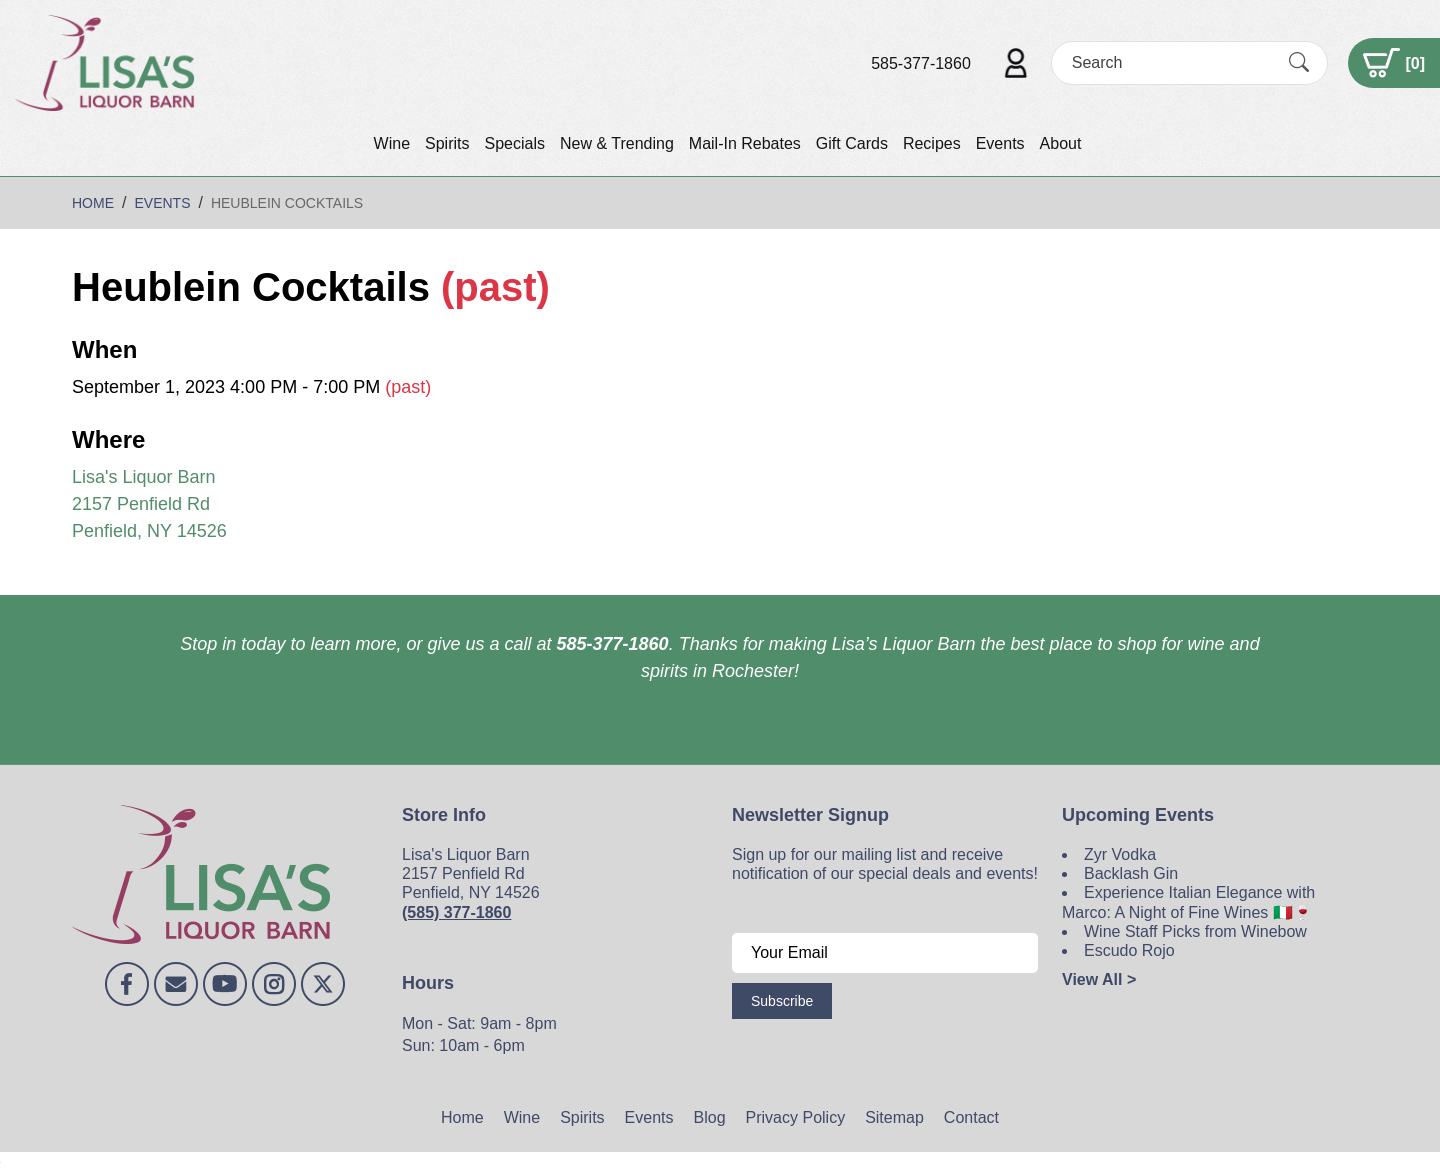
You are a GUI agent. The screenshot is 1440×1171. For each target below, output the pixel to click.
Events (1000, 143)
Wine (392, 143)
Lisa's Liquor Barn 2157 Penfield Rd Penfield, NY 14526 (149, 504)
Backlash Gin (1131, 873)
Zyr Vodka (1120, 854)
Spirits (447, 143)
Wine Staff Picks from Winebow (1195, 931)
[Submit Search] (1299, 63)
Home (462, 1117)
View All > (1099, 979)
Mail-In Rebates (745, 143)
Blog (710, 1117)
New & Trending (617, 143)
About (1061, 143)
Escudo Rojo (1129, 950)
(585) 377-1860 (456, 912)
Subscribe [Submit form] (782, 1001)
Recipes (932, 143)
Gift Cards (852, 143)
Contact (971, 1117)
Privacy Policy (796, 1117)
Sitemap (894, 1117)
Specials (514, 143)
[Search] (1172, 62)
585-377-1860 (921, 63)
